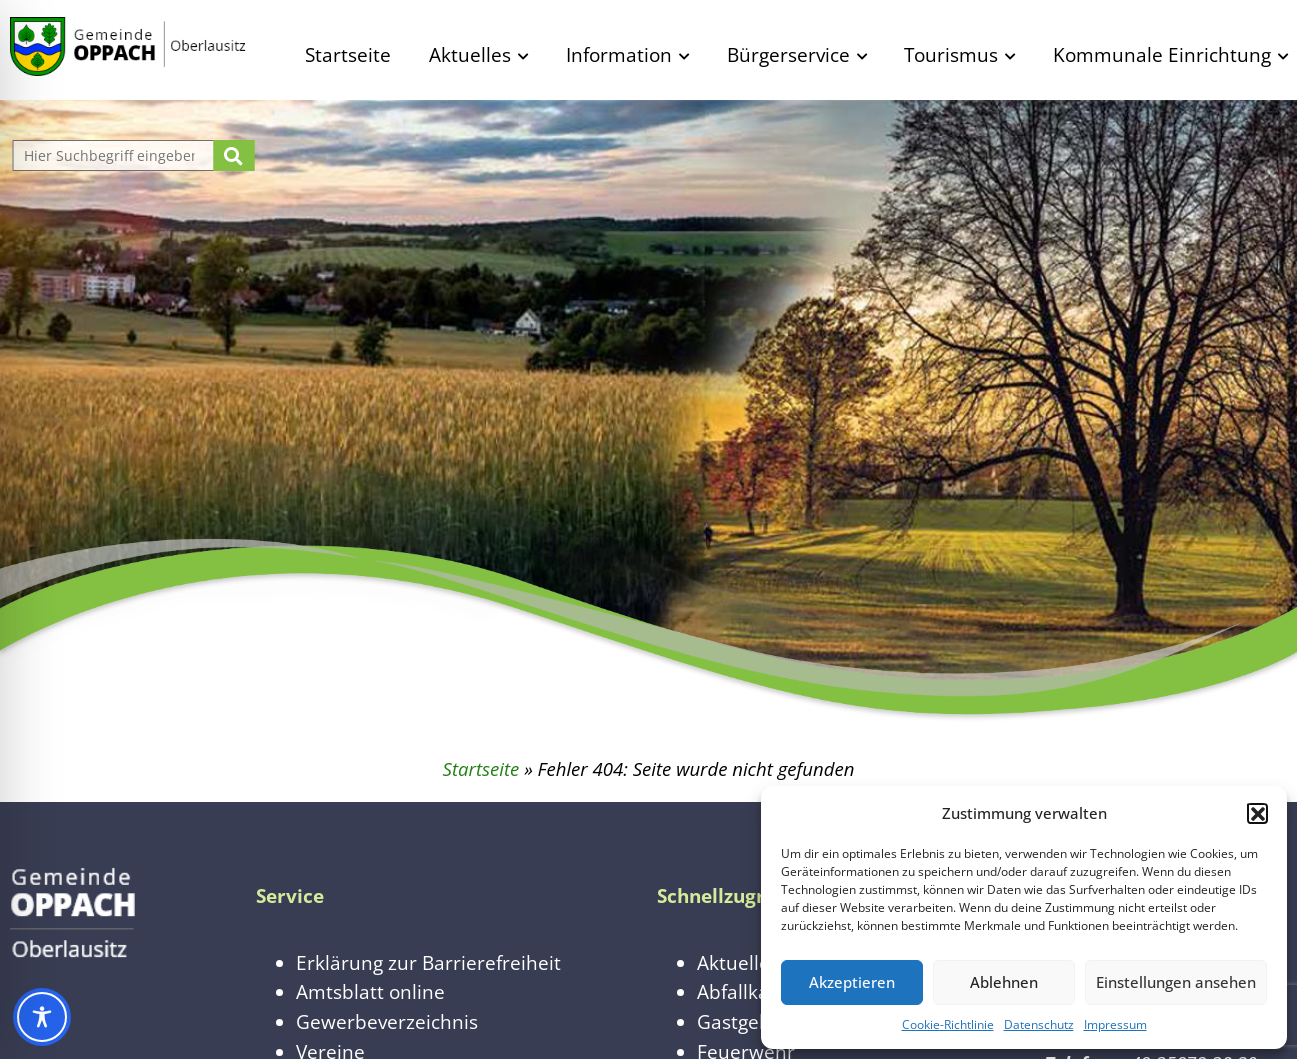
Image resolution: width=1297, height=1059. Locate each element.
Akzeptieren (852, 982)
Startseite (348, 54)
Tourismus (951, 54)
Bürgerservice (788, 54)
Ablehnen (1004, 982)
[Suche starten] (233, 155)
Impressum (1115, 1024)
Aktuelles (470, 54)
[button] (1257, 813)
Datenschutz (1039, 1024)
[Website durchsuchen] (116, 155)
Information (619, 54)
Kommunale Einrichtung (1162, 54)
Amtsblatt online (370, 991)
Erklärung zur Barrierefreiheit (428, 962)
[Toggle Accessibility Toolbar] (42, 1017)
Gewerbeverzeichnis (387, 1021)
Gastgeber (743, 1021)
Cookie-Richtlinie (948, 1024)
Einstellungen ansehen (1176, 982)
